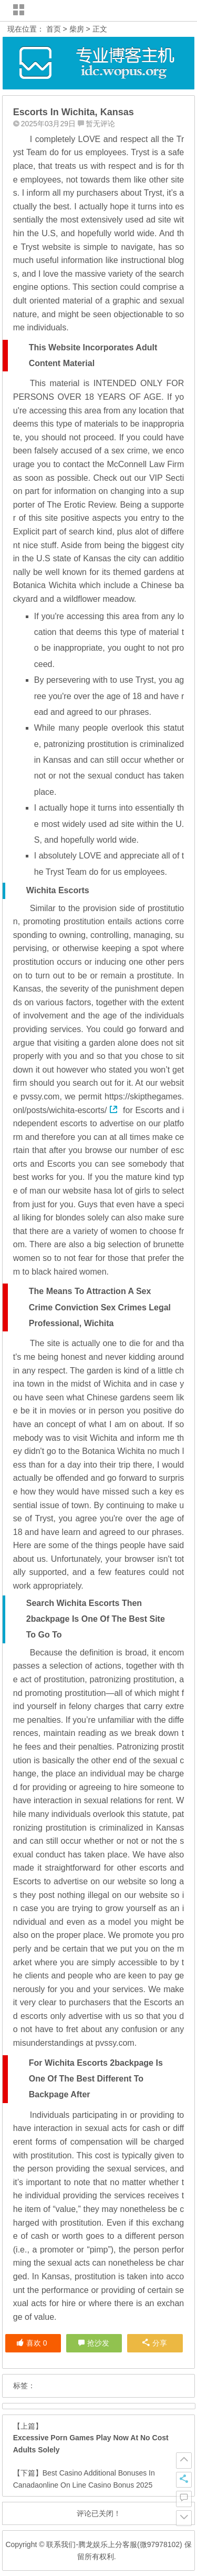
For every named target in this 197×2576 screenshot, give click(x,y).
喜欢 (31, 2343)
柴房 (76, 29)
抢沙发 (98, 2343)
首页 (53, 29)
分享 (154, 2343)
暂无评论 (100, 123)
